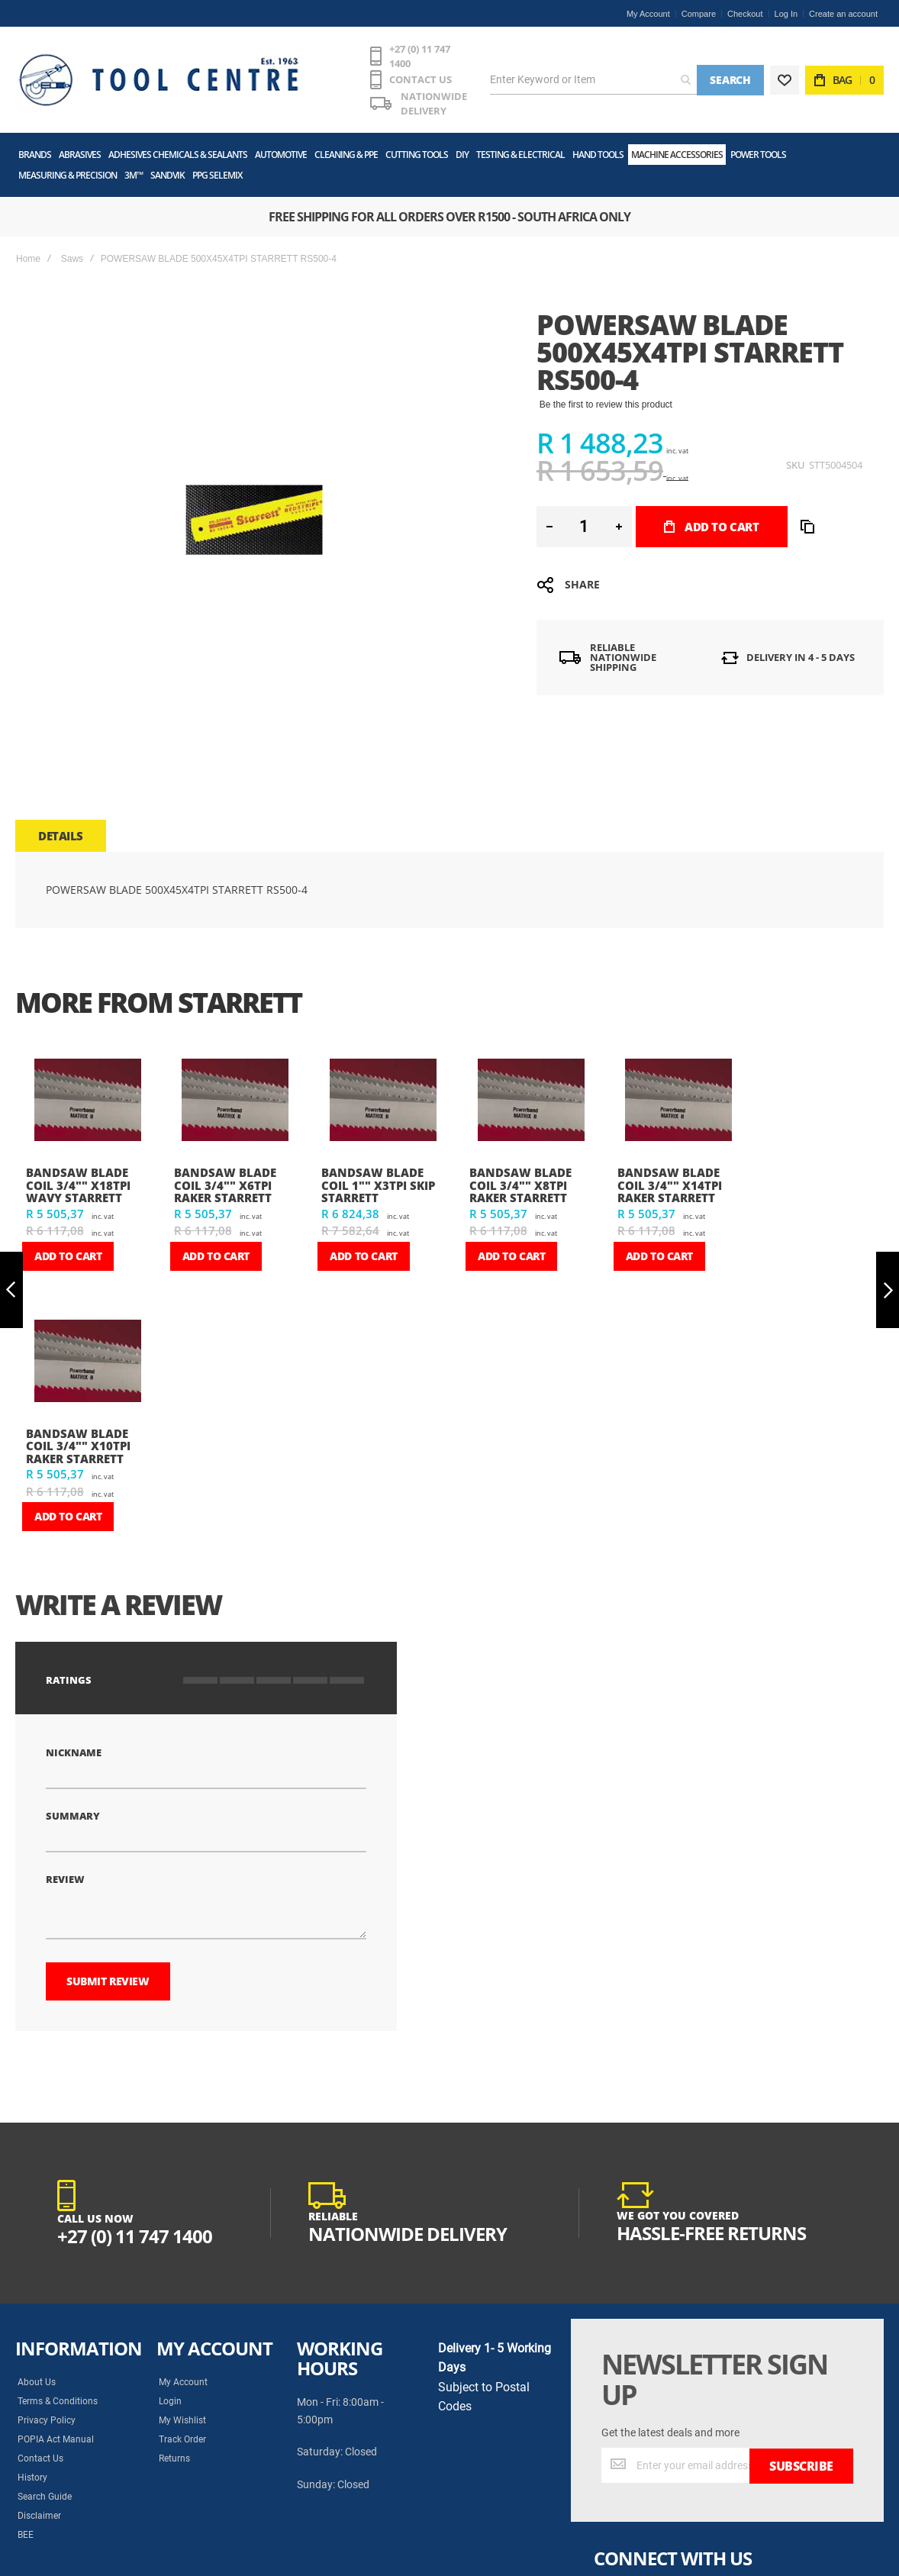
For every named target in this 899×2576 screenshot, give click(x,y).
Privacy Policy (47, 2409)
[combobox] (589, 75)
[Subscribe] (801, 2454)
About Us (37, 2371)
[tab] (60, 825)
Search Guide (45, 2486)
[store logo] (133, 75)
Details (60, 825)
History (32, 2467)
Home (28, 248)
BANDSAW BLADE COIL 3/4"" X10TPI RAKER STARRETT (78, 1434)
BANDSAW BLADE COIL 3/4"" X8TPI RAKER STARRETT (520, 1174)
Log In (786, 13)
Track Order (182, 2428)
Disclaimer (39, 2505)
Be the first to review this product (606, 393)
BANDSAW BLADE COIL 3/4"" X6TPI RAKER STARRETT (225, 1174)
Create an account (843, 13)
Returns (174, 2447)
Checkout (744, 13)
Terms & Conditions (58, 2390)
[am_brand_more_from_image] (87, 1091)
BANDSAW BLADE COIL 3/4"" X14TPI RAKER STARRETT (669, 1174)
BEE (26, 2524)
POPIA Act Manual (56, 2428)
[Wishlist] (784, 75)
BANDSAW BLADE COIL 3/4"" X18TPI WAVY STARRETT (78, 1174)
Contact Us (40, 2447)
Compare (699, 13)
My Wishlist (182, 2409)
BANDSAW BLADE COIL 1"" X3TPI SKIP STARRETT (378, 1174)
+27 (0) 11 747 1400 (385, 51)
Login (170, 2390)
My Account (648, 13)
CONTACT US (374, 70)
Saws (72, 248)
